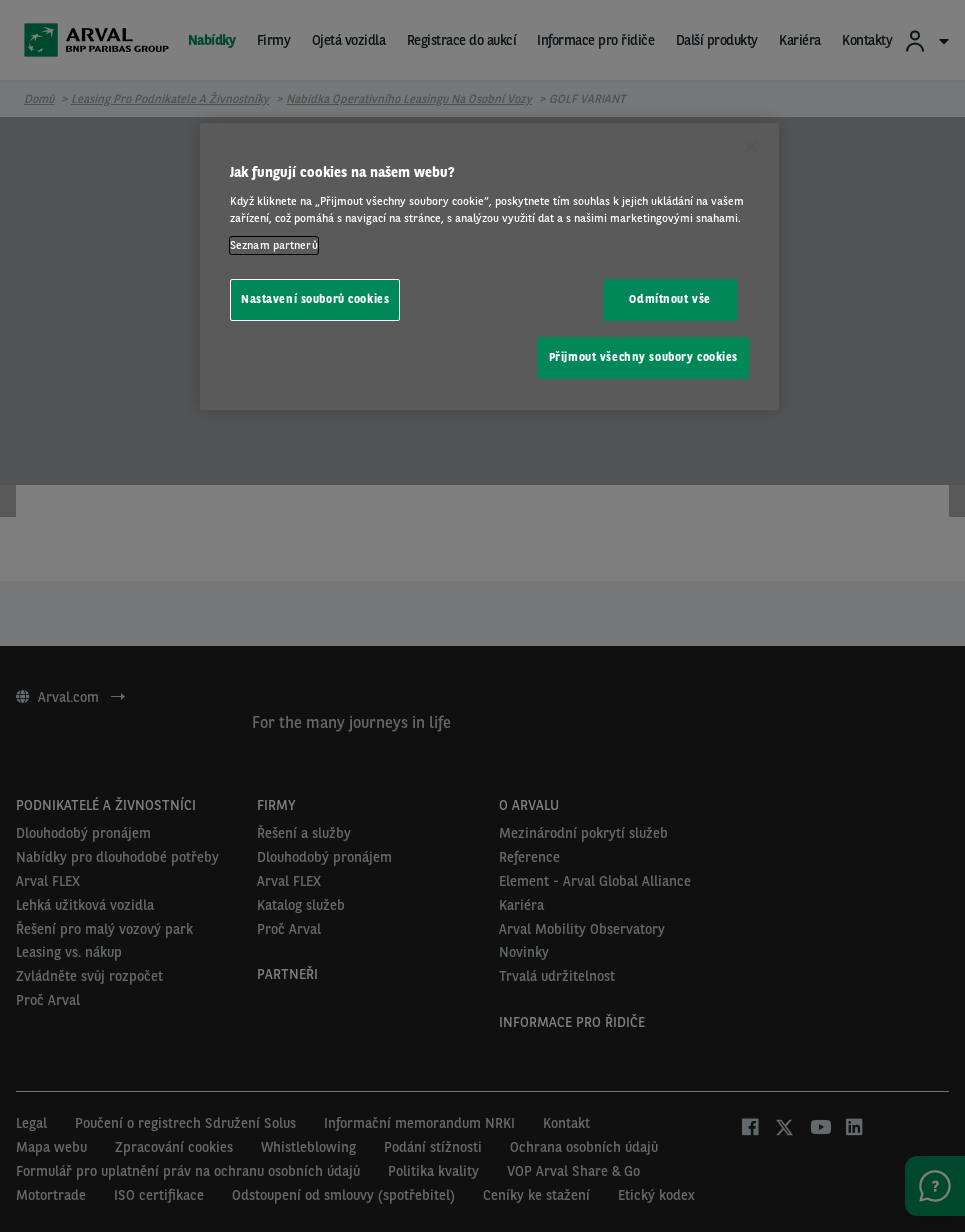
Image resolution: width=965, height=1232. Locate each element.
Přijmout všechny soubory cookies (643, 357)
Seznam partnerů (274, 245)
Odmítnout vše (669, 299)
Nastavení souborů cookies (315, 299)
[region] (489, 266)
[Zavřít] (751, 147)
